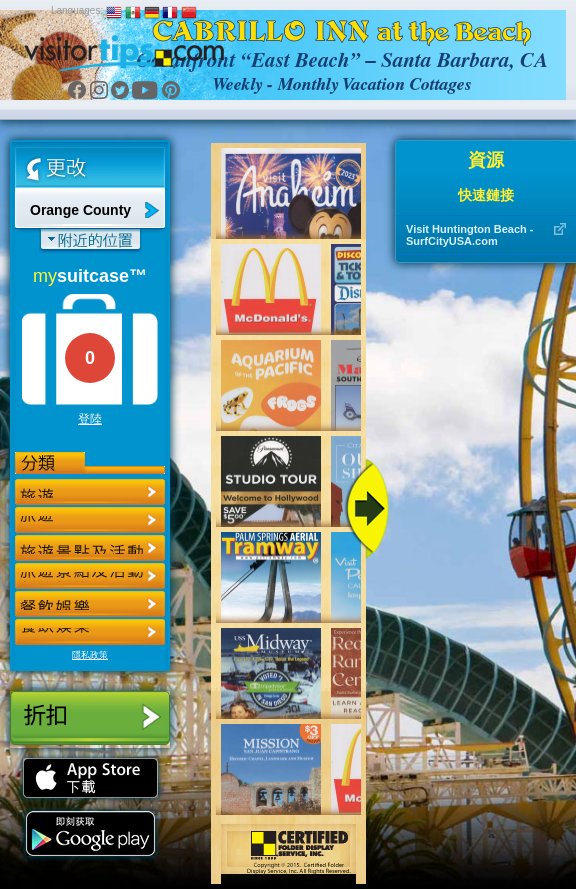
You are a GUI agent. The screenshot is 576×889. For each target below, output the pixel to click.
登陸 (90, 419)
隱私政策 (90, 655)
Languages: (77, 10)
